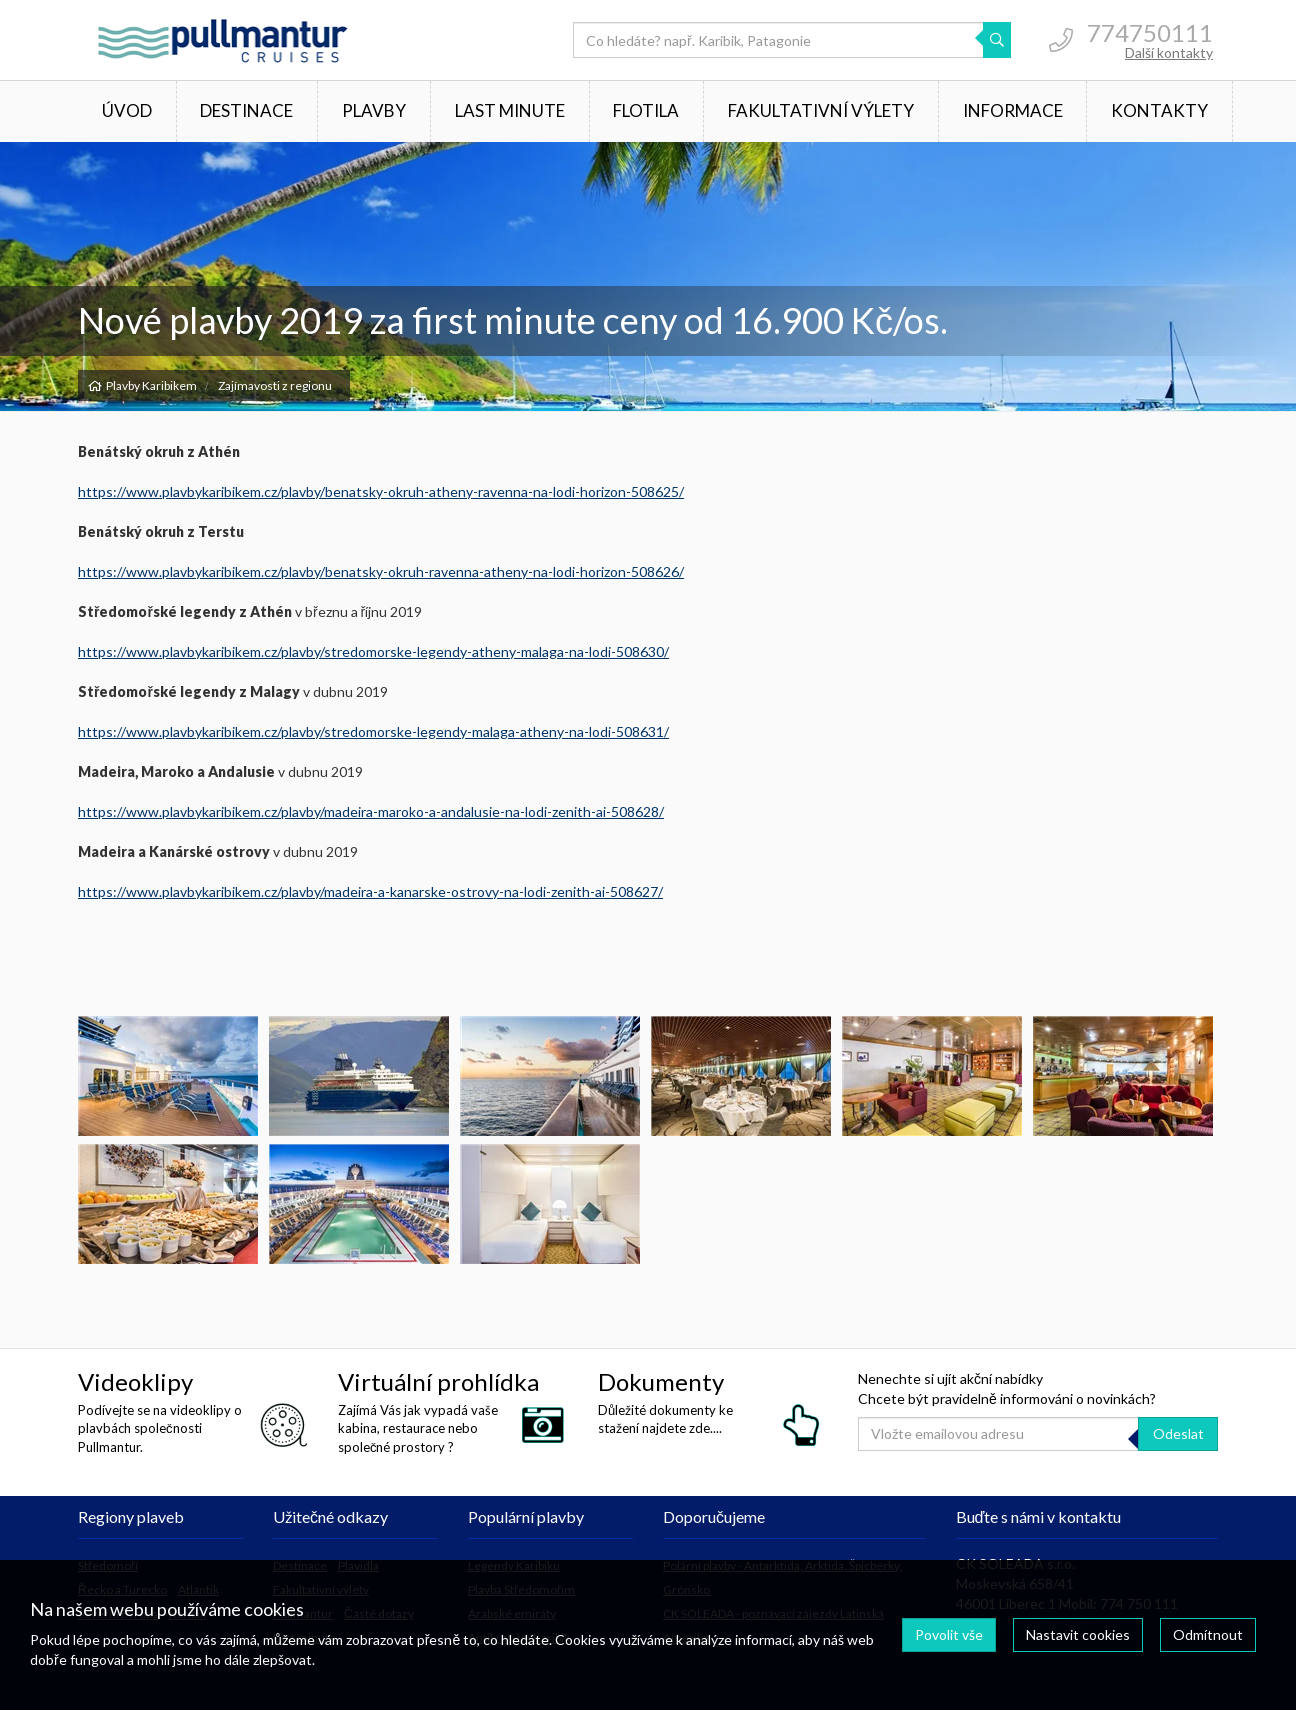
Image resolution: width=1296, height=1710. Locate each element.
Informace (1013, 110)
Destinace (246, 110)
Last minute (510, 110)
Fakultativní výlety (821, 110)
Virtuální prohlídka (438, 1381)
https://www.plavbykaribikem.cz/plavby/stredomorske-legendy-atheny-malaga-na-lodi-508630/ (373, 651)
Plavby (374, 110)
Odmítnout (1208, 1634)
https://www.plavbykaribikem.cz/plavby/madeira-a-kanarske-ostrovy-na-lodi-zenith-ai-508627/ (370, 891)
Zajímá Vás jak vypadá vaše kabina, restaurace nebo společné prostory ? (418, 1428)
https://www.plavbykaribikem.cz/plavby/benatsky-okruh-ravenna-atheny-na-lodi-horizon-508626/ (381, 571)
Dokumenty (661, 1381)
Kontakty (1159, 110)
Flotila (646, 110)
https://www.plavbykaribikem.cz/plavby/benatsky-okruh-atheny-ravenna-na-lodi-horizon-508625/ (381, 491)
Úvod (127, 110)
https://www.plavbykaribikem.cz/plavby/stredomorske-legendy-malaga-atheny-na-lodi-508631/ (373, 731)
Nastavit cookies (1078, 1634)
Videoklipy (135, 1381)
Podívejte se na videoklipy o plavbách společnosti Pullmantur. (160, 1428)
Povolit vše (949, 1634)
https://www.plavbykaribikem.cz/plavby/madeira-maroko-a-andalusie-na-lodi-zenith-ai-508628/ (371, 811)
